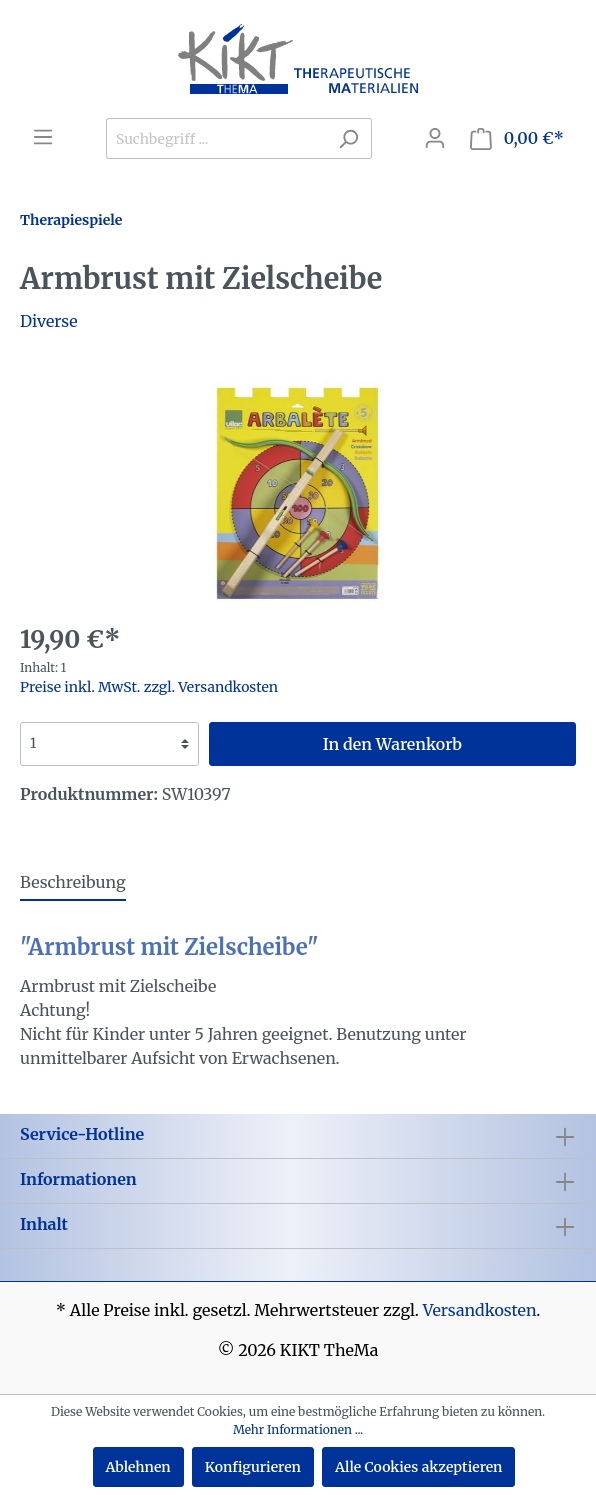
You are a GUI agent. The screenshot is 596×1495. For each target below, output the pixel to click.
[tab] (73, 881)
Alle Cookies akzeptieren (419, 1467)
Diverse (49, 321)
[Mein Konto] (435, 138)
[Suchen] (348, 138)
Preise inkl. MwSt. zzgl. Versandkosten (149, 687)
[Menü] (43, 137)
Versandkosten (480, 1310)
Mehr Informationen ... (298, 1429)
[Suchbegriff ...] (216, 138)
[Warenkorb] (517, 138)
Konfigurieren (253, 1467)
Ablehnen (138, 1467)
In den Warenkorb (392, 744)
